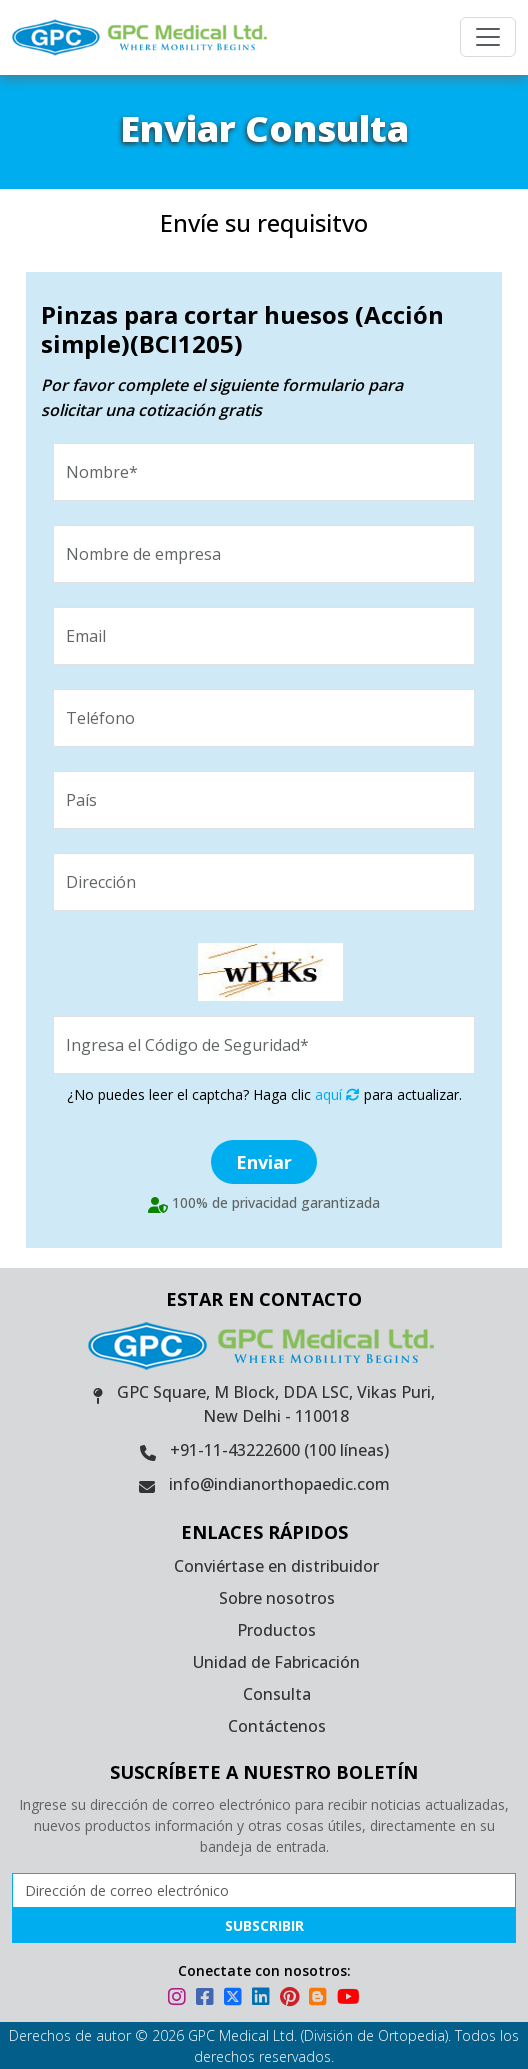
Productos (276, 1630)
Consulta (277, 1694)
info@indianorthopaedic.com (279, 1484)
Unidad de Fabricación (276, 1662)
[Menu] (488, 37)
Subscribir (264, 1925)
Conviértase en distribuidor (276, 1566)
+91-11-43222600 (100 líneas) (279, 1450)
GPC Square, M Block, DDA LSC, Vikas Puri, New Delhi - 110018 (276, 1404)
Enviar (264, 1162)
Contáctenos (277, 1726)
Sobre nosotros (277, 1598)
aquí (337, 1094)
